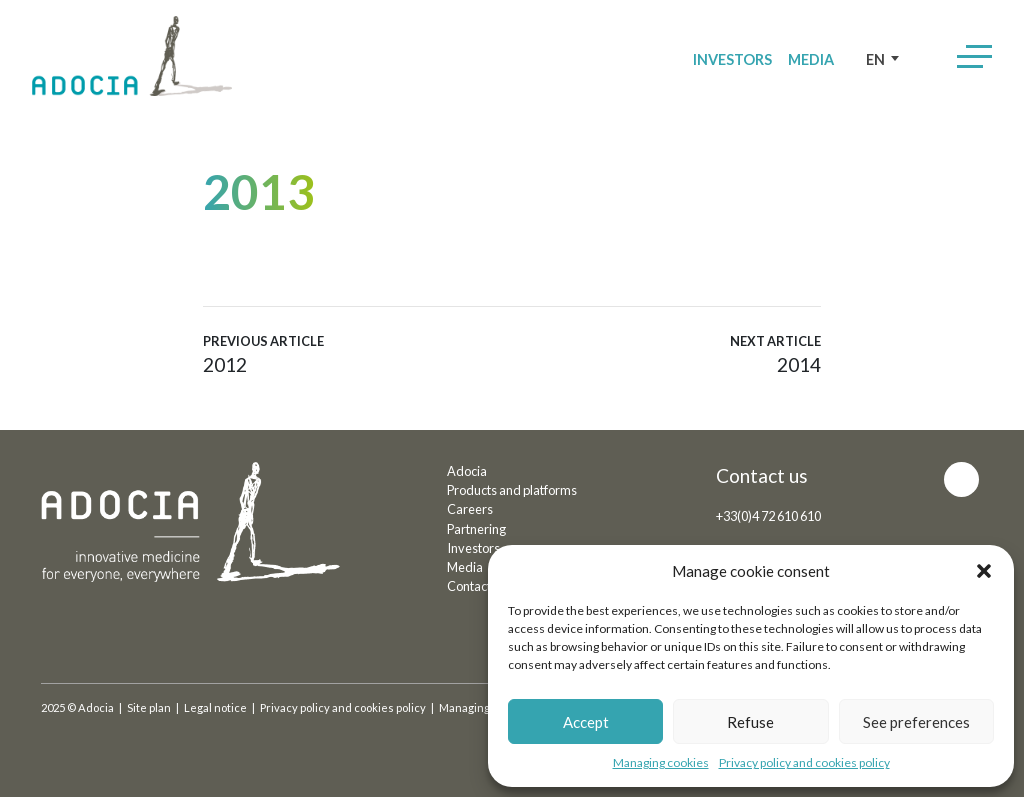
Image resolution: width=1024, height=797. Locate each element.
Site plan (149, 707)
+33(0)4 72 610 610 (768, 516)
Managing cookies (661, 762)
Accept (586, 722)
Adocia (467, 471)
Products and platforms (512, 490)
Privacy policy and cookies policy (804, 762)
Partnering (476, 529)
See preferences (916, 722)
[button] (984, 571)
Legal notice (215, 707)
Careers (470, 509)
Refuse (750, 722)
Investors (732, 59)
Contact (469, 586)
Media (811, 59)
